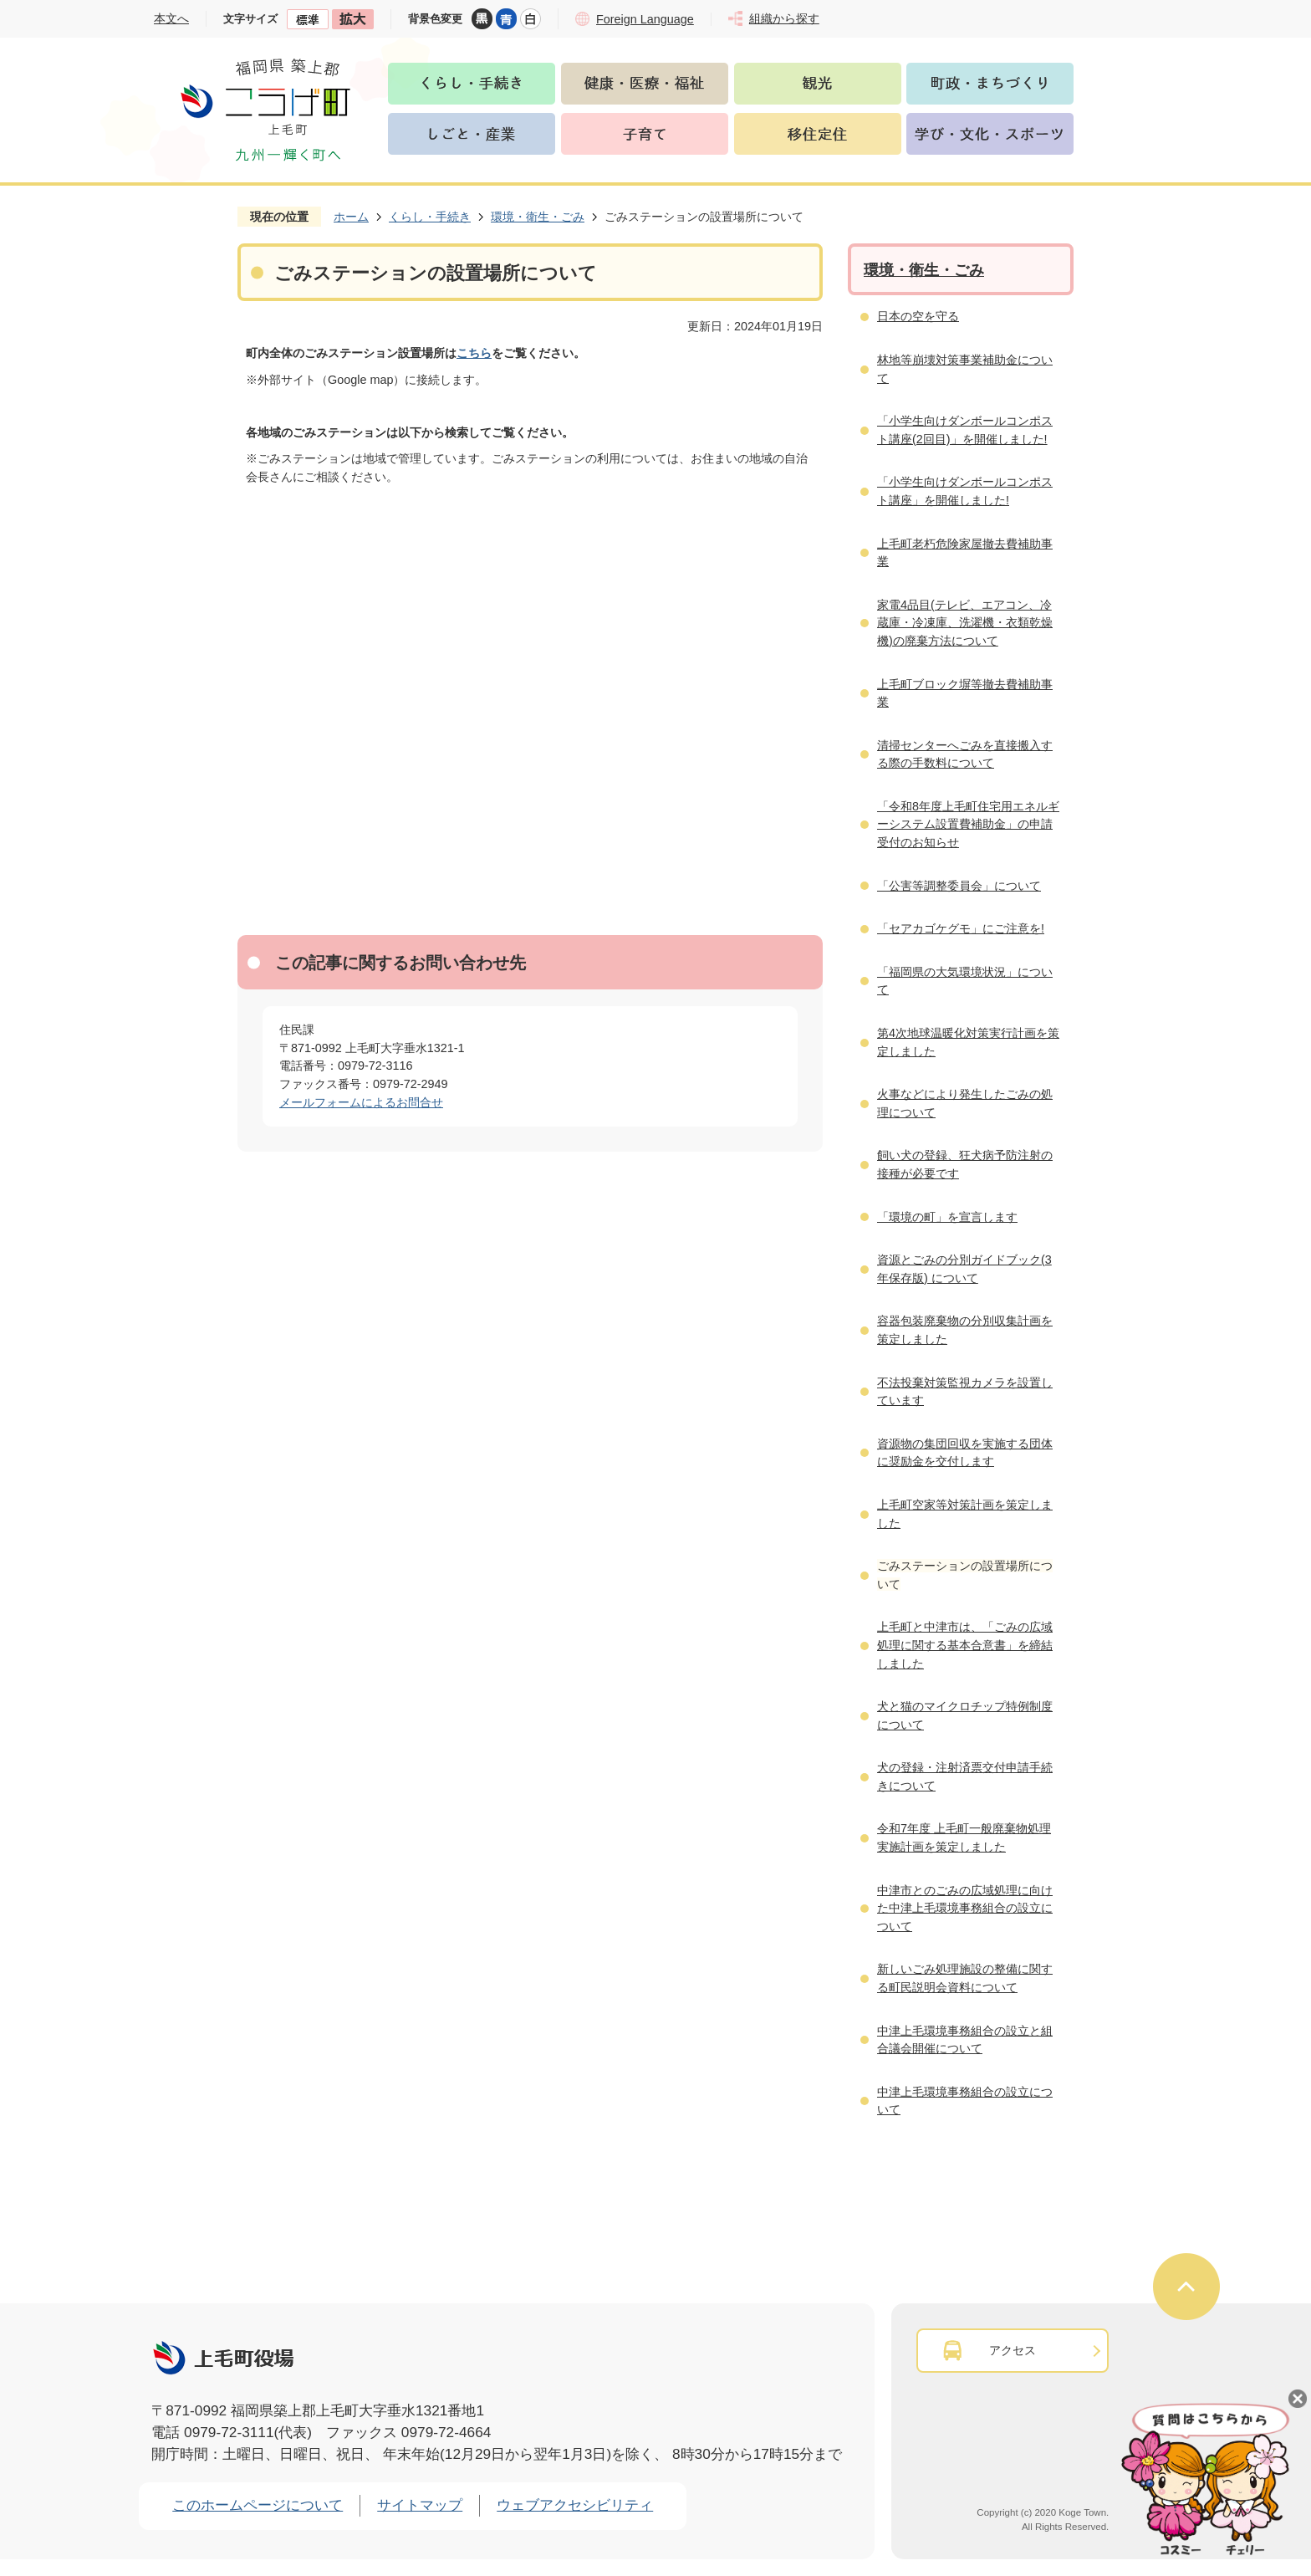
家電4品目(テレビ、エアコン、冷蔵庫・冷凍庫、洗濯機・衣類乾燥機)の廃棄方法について (965, 622)
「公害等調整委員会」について (959, 885)
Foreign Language (645, 19)
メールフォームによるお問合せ (361, 1102)
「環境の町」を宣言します (947, 1217)
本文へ (171, 18)
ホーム (351, 216)
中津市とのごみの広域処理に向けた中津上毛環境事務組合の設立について (965, 1908)
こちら (474, 353)
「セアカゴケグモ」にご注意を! (960, 928)
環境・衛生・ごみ (537, 216)
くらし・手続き (430, 216)
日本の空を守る (918, 316)
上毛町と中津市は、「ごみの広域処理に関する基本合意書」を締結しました (965, 1644)
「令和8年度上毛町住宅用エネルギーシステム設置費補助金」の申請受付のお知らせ (968, 824)
